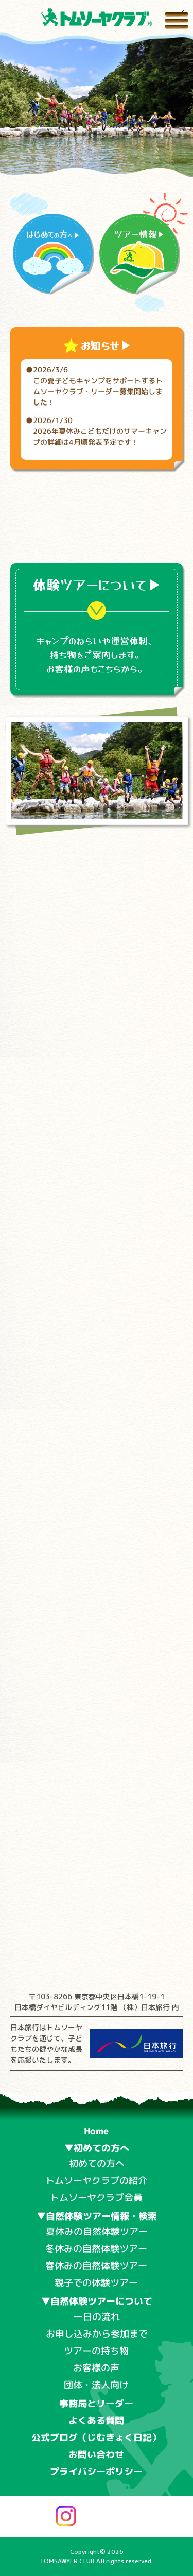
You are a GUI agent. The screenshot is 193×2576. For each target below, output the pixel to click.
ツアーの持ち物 (96, 2350)
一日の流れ (97, 2316)
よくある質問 (96, 2420)
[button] (80, 160)
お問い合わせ (96, 2454)
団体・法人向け (96, 2384)
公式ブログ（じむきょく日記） (96, 2437)
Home (96, 2131)
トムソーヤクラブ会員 (96, 2197)
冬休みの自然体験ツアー (96, 2248)
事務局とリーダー (96, 2403)
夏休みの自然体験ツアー (97, 2231)
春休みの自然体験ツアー (96, 2265)
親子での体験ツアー (96, 2282)
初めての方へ (96, 2163)
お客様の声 (96, 2367)
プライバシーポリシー (96, 2471)
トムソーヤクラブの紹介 (96, 2180)
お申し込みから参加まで (96, 2333)
